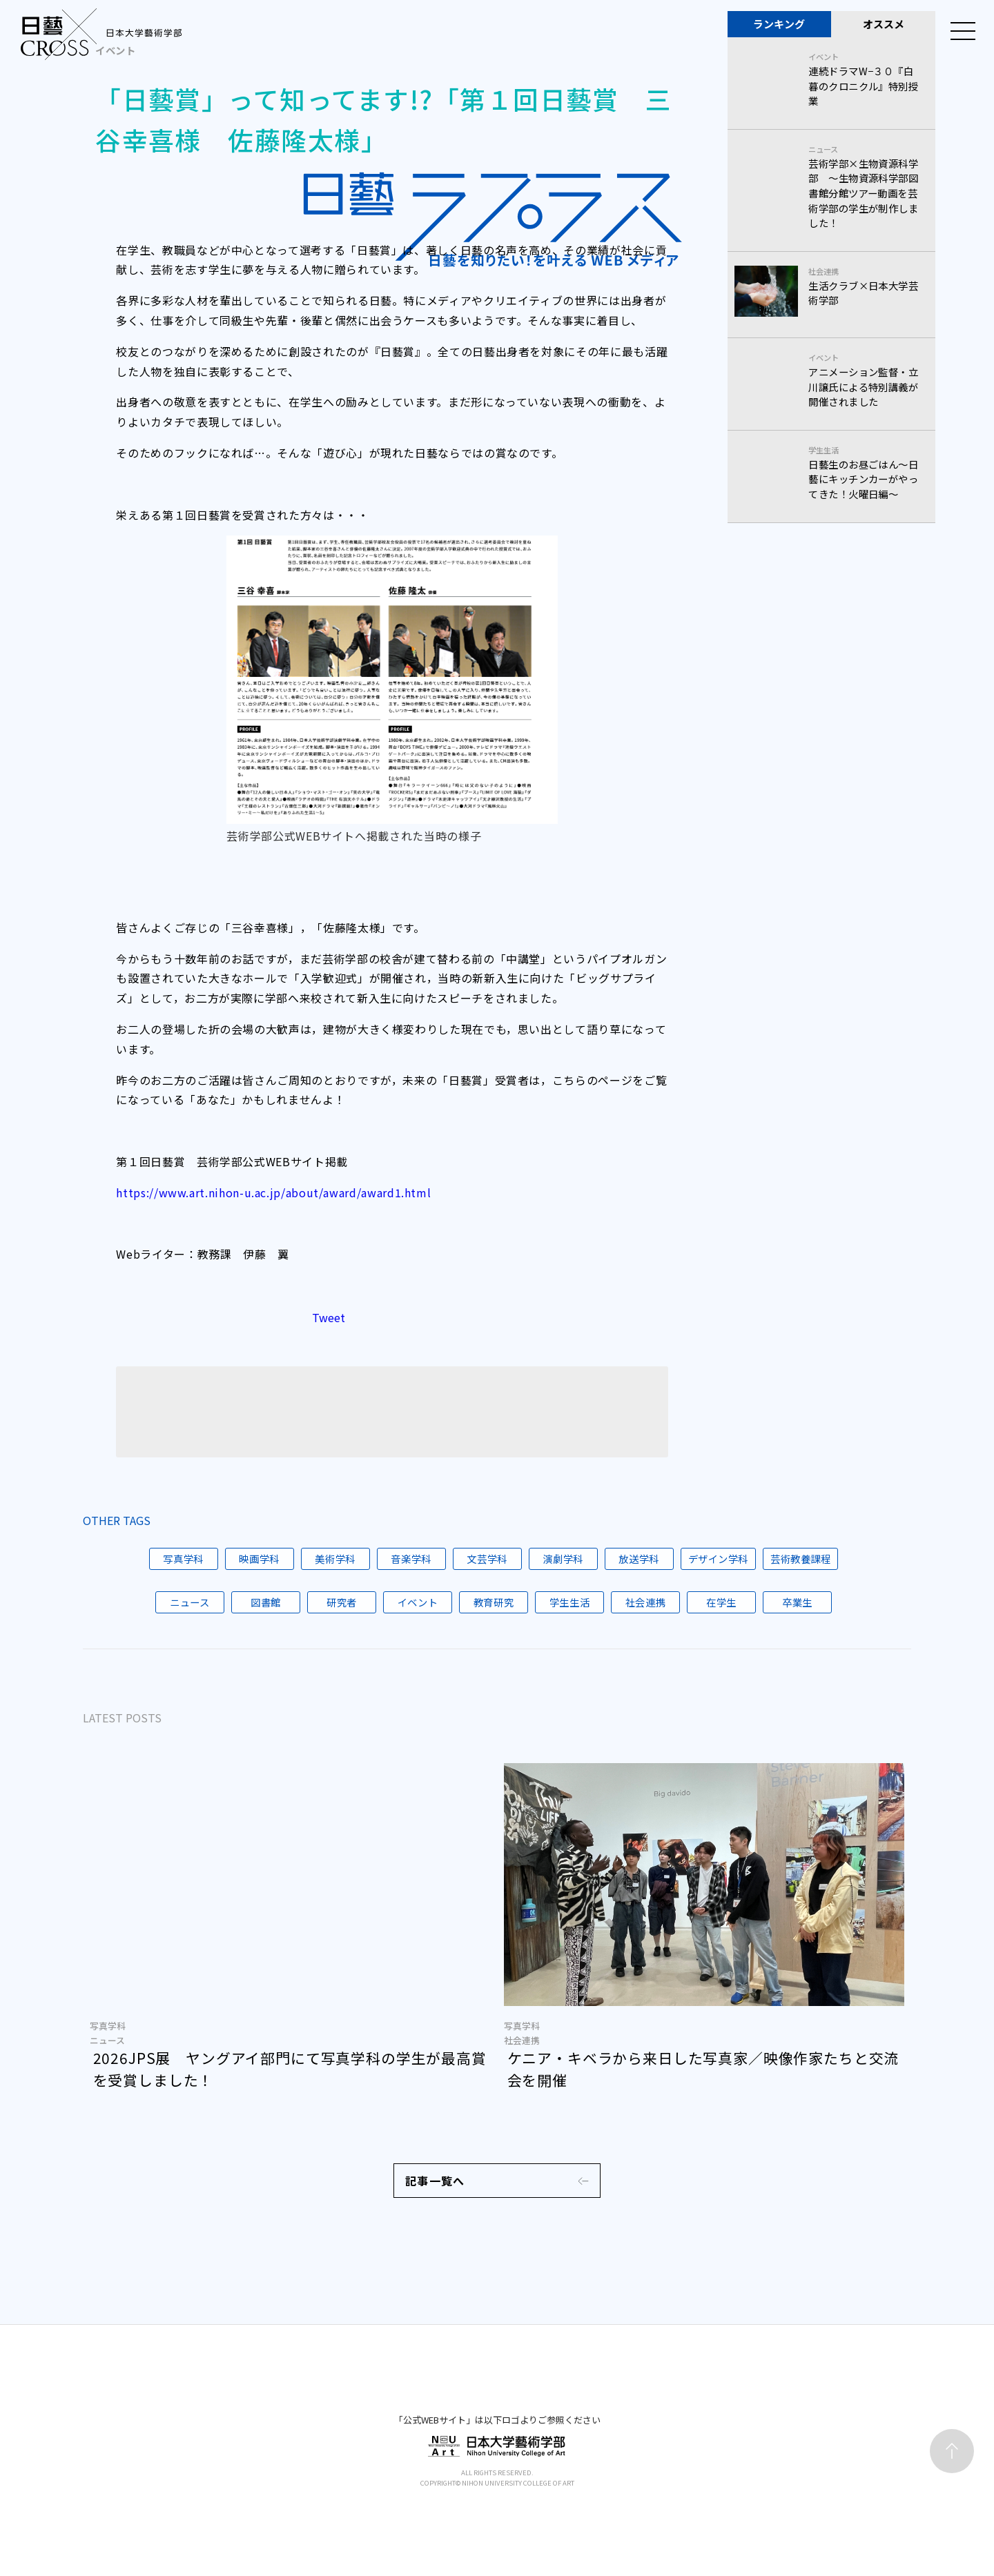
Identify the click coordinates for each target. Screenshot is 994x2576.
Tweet (328, 1334)
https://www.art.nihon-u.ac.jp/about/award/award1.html (273, 1192)
